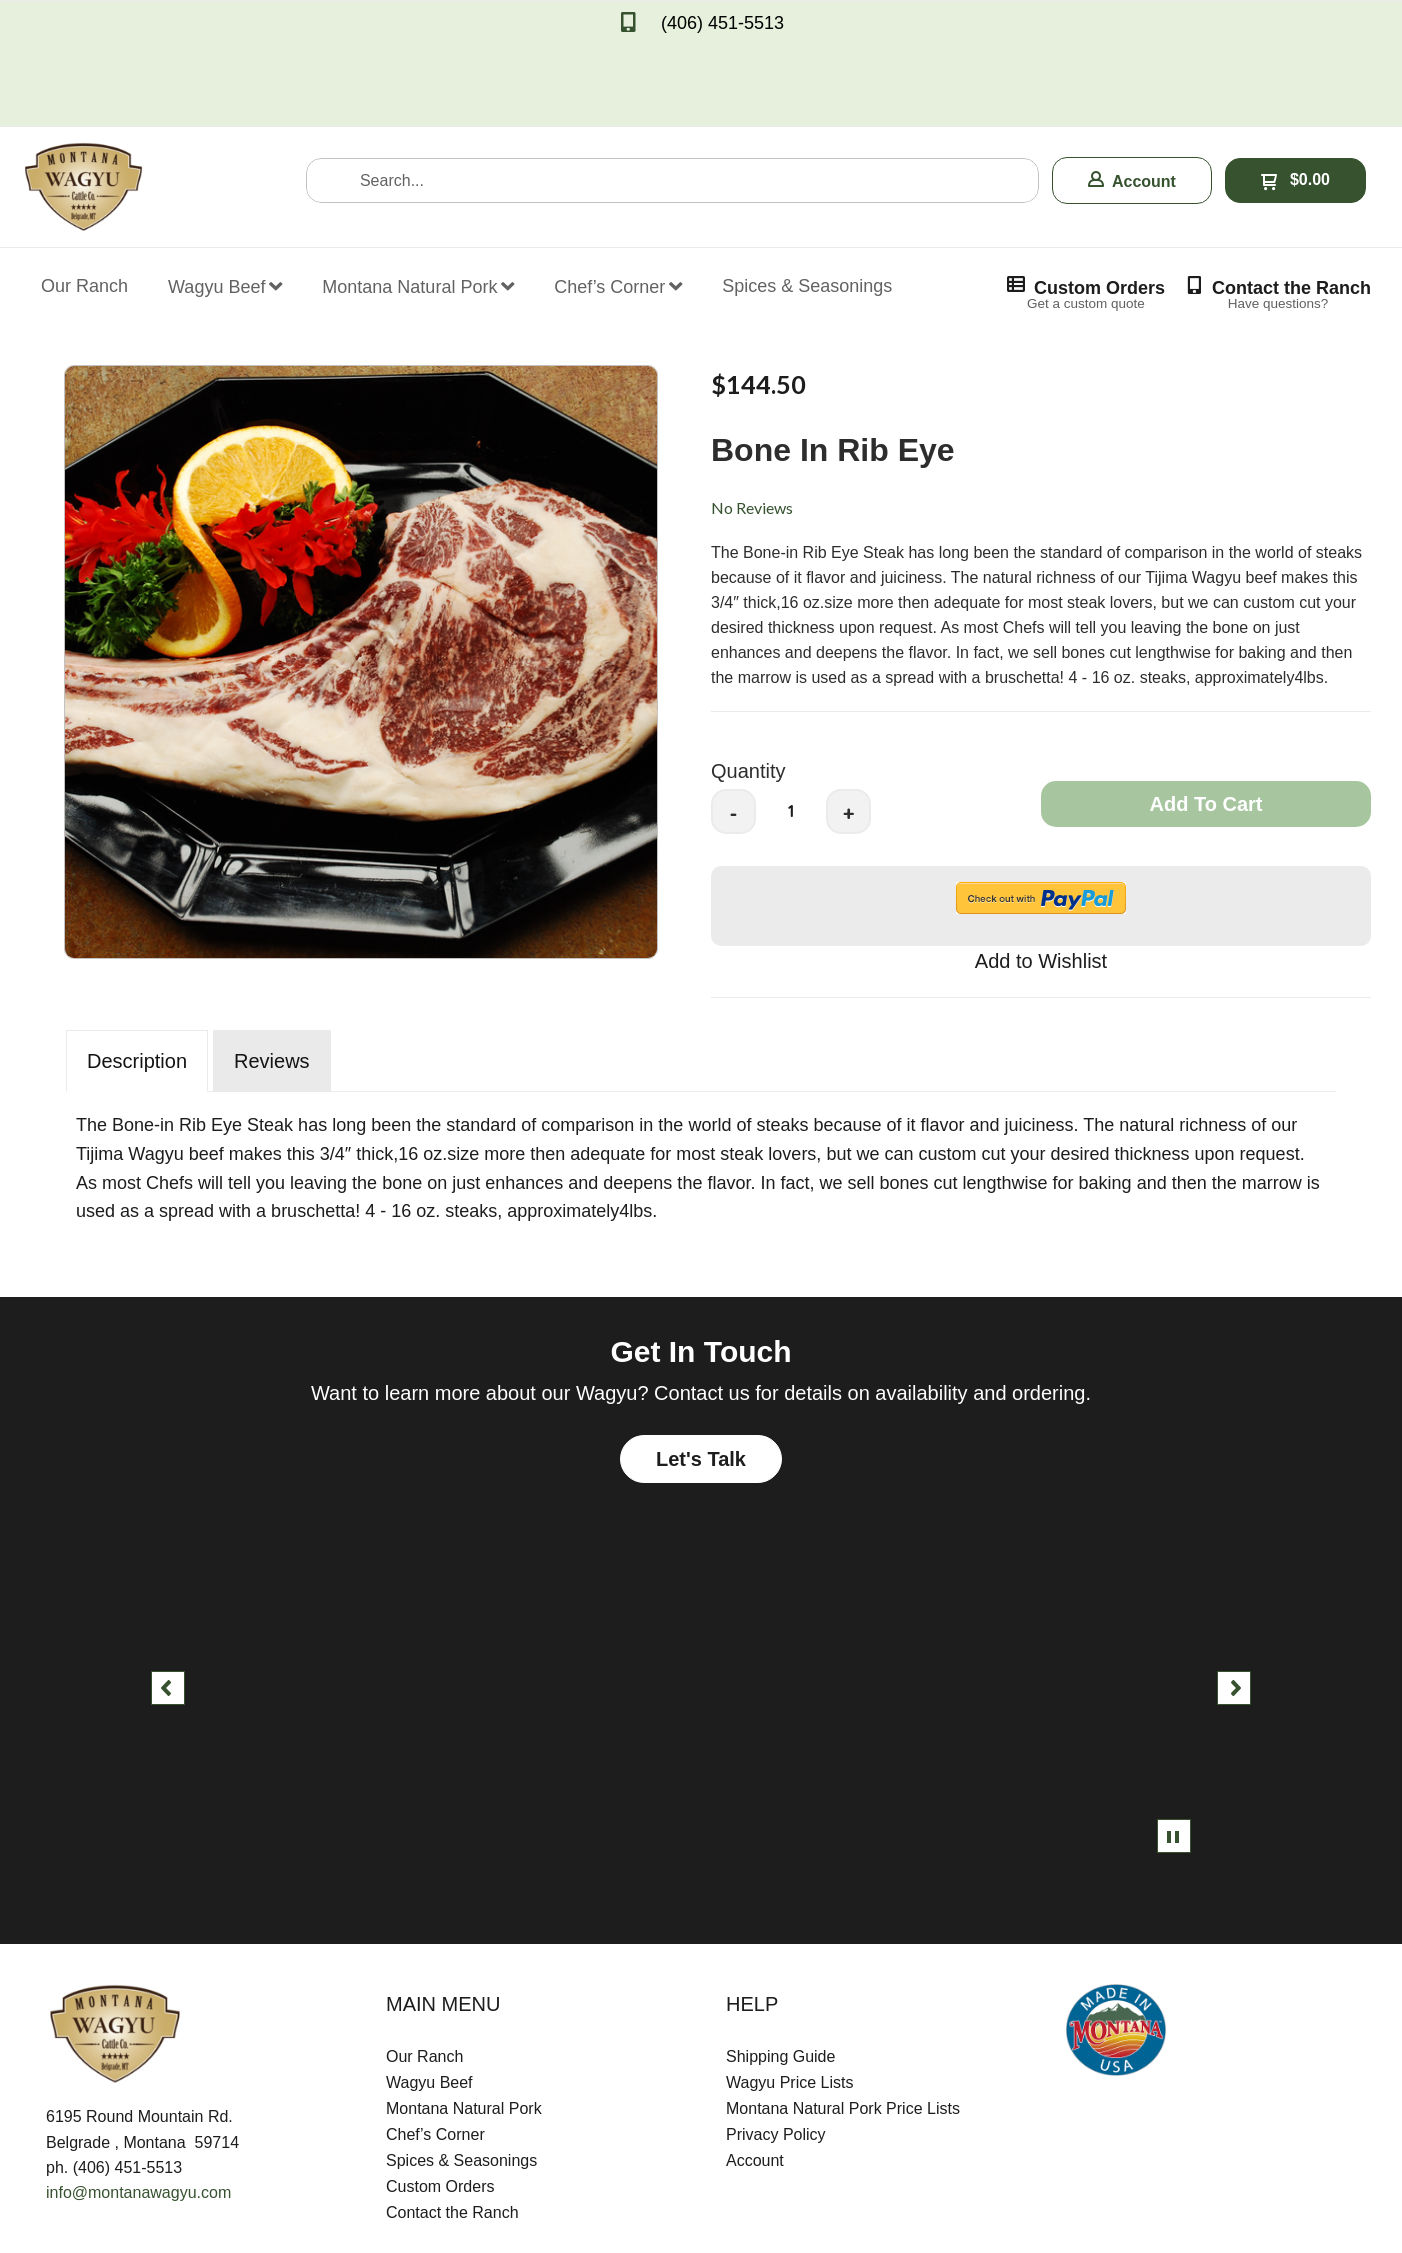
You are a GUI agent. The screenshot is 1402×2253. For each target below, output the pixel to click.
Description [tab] (137, 976)
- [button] (734, 728)
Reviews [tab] (272, 976)
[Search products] (672, 95)
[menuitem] (84, 188)
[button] (1132, 95)
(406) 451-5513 (722, 23)
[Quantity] (791, 726)
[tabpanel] (701, 1078)
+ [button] (849, 728)
